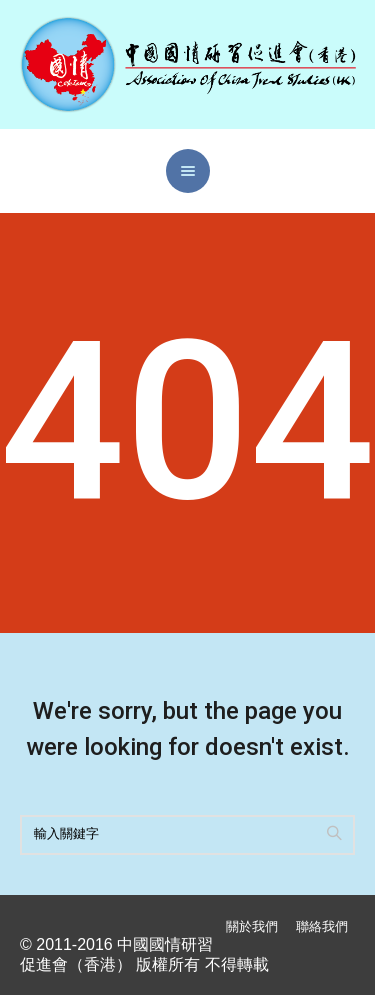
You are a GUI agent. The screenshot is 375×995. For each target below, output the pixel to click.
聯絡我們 (322, 926)
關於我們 (252, 926)
